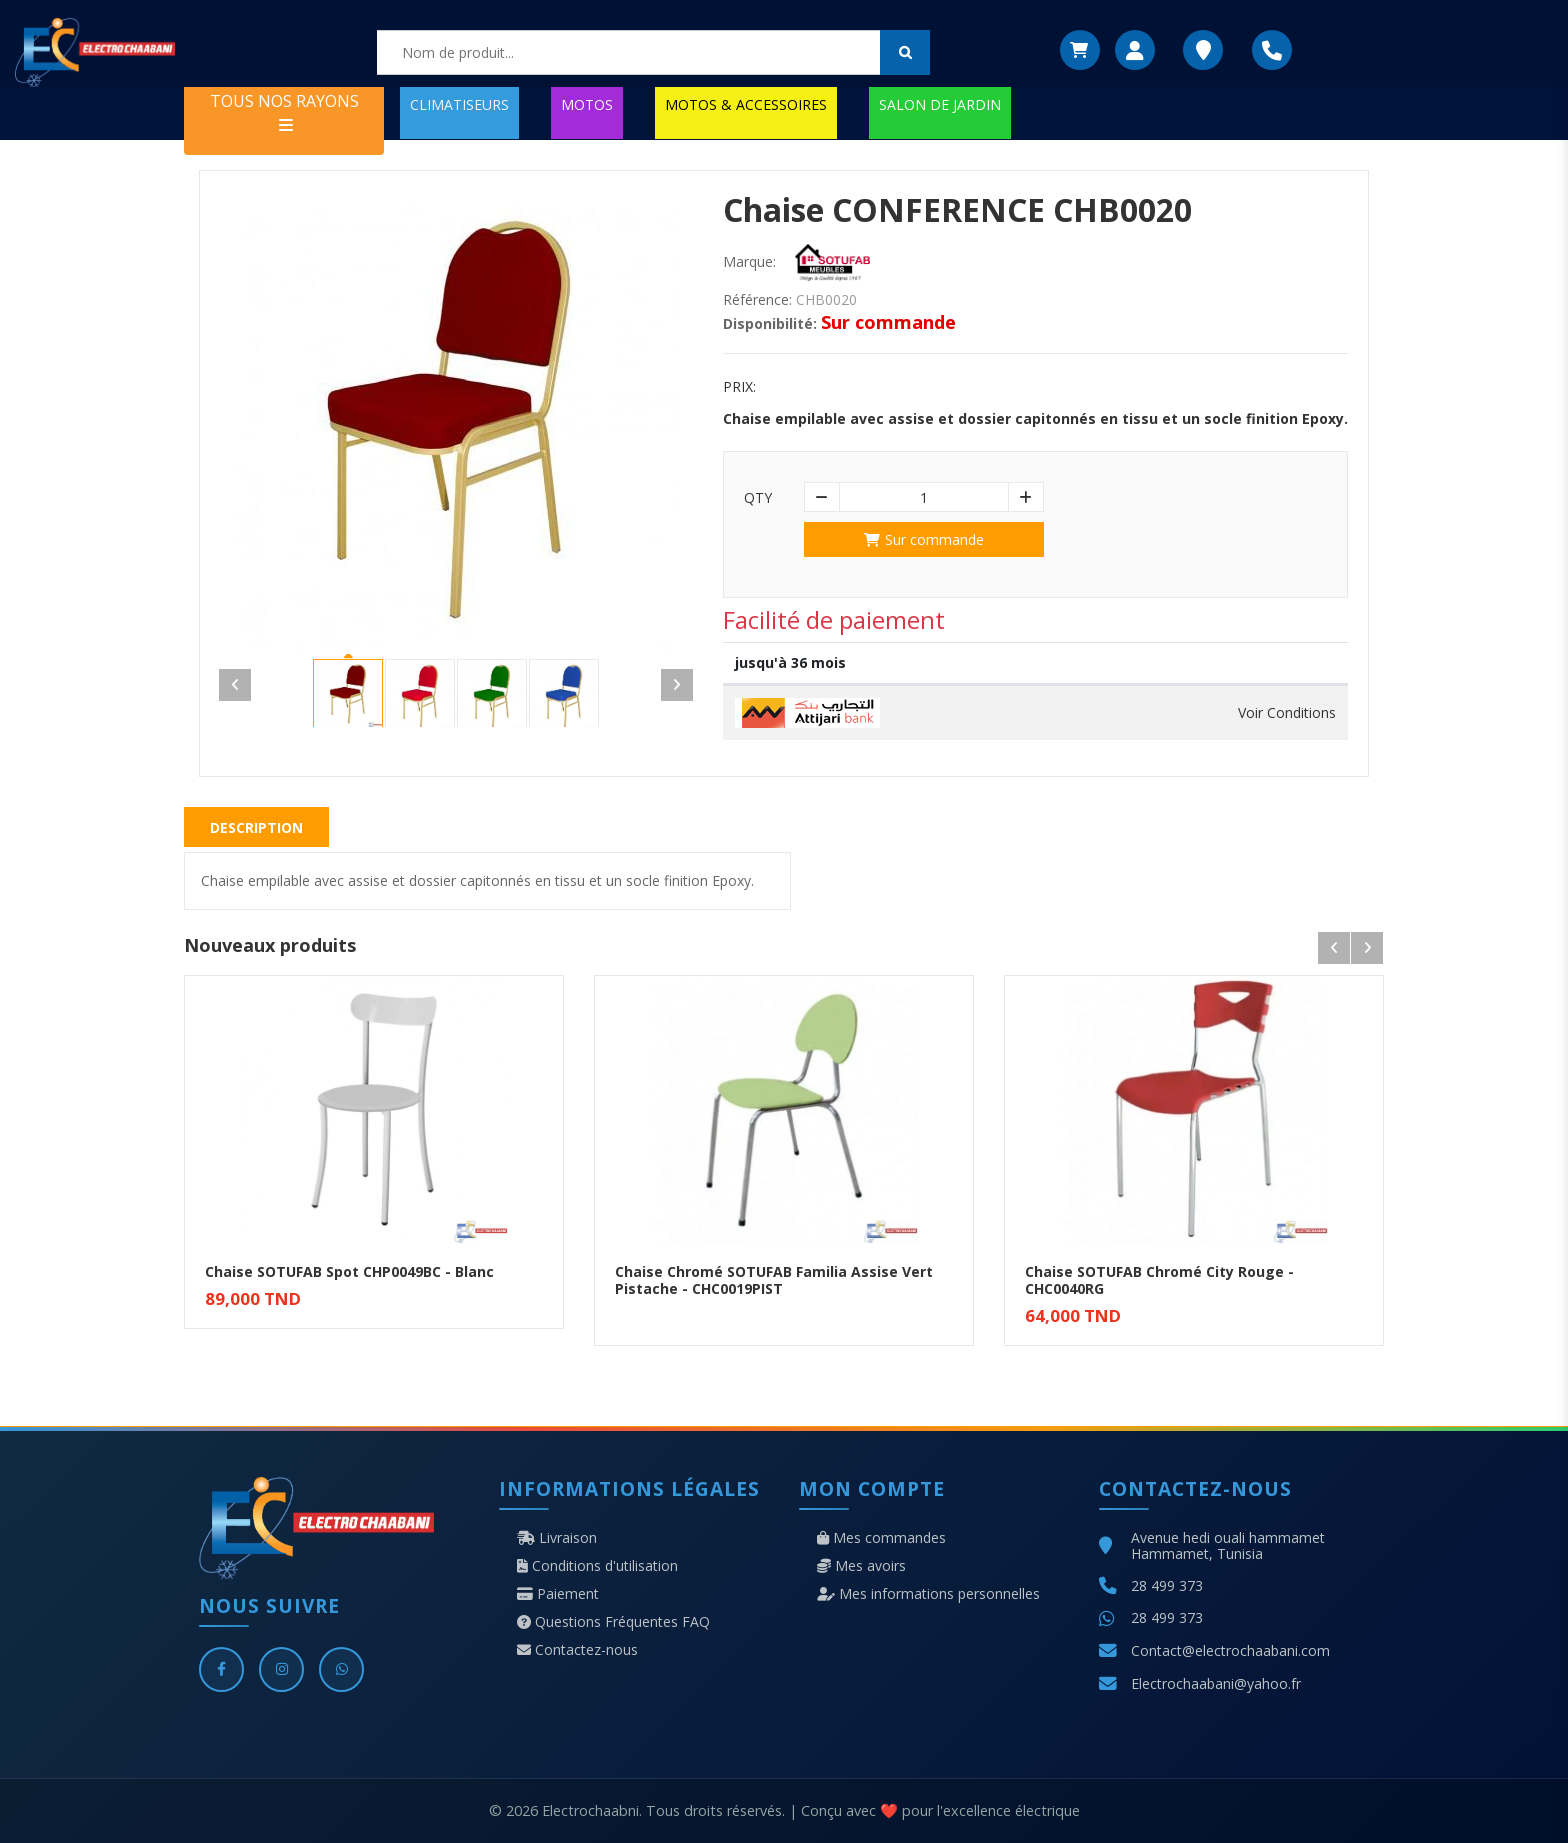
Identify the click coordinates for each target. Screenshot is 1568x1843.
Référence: (757, 300)
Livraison (557, 1538)
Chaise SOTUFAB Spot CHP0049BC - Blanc (349, 1271)
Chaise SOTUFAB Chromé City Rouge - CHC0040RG (1159, 1280)
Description (256, 827)
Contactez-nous (577, 1650)
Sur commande (924, 539)
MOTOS (587, 104)
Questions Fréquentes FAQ (613, 1622)
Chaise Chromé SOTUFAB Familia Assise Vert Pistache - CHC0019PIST (774, 1280)
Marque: (749, 262)
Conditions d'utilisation (597, 1566)
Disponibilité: (770, 324)
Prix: (739, 387)
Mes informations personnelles (928, 1594)
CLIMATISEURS (459, 104)
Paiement (558, 1594)
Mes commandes (881, 1538)
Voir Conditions (1287, 713)
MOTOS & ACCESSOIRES (746, 104)
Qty (758, 498)
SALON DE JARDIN (940, 104)
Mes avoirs (861, 1566)
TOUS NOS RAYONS (284, 111)
